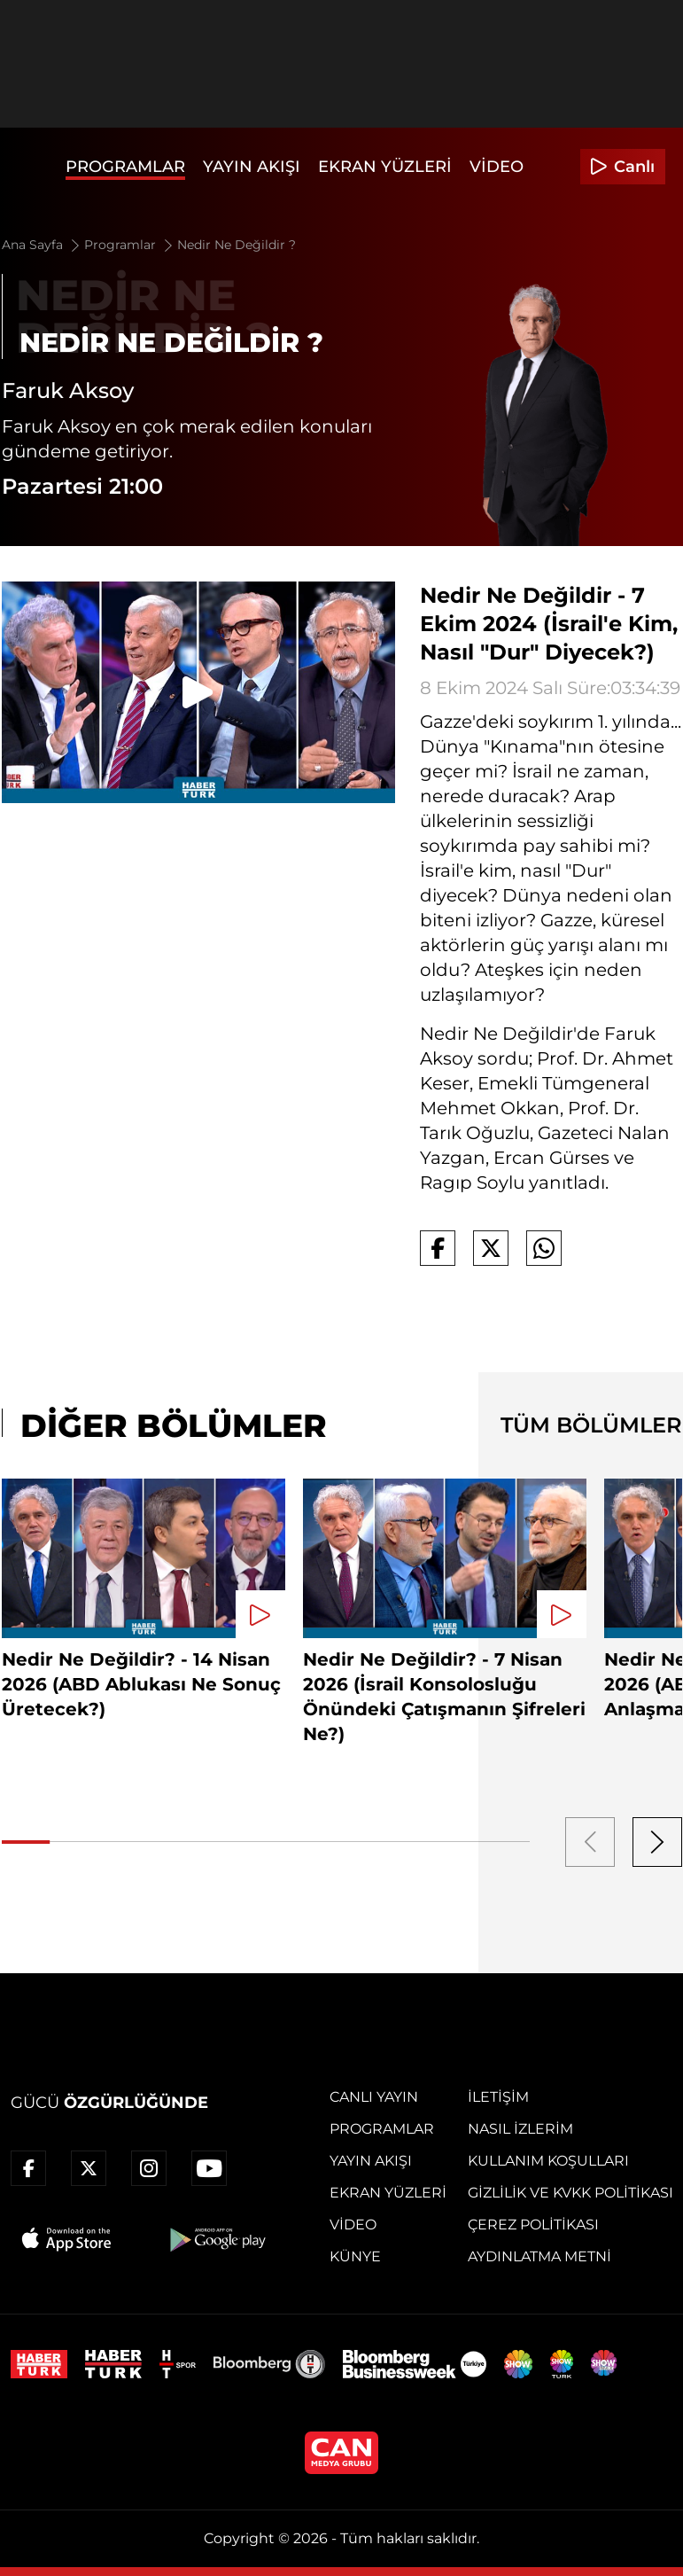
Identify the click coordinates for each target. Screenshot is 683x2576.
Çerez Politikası (533, 2224)
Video (497, 166)
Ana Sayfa (42, 245)
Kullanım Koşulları (548, 2160)
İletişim (498, 2096)
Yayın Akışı (251, 166)
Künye (355, 2256)
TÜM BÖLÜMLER (591, 1425)
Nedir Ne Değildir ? (236, 245)
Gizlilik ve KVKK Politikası (570, 2192)
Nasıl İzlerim (520, 2128)
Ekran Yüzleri (385, 166)
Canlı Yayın (374, 2096)
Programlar (125, 166)
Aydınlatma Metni (539, 2256)
